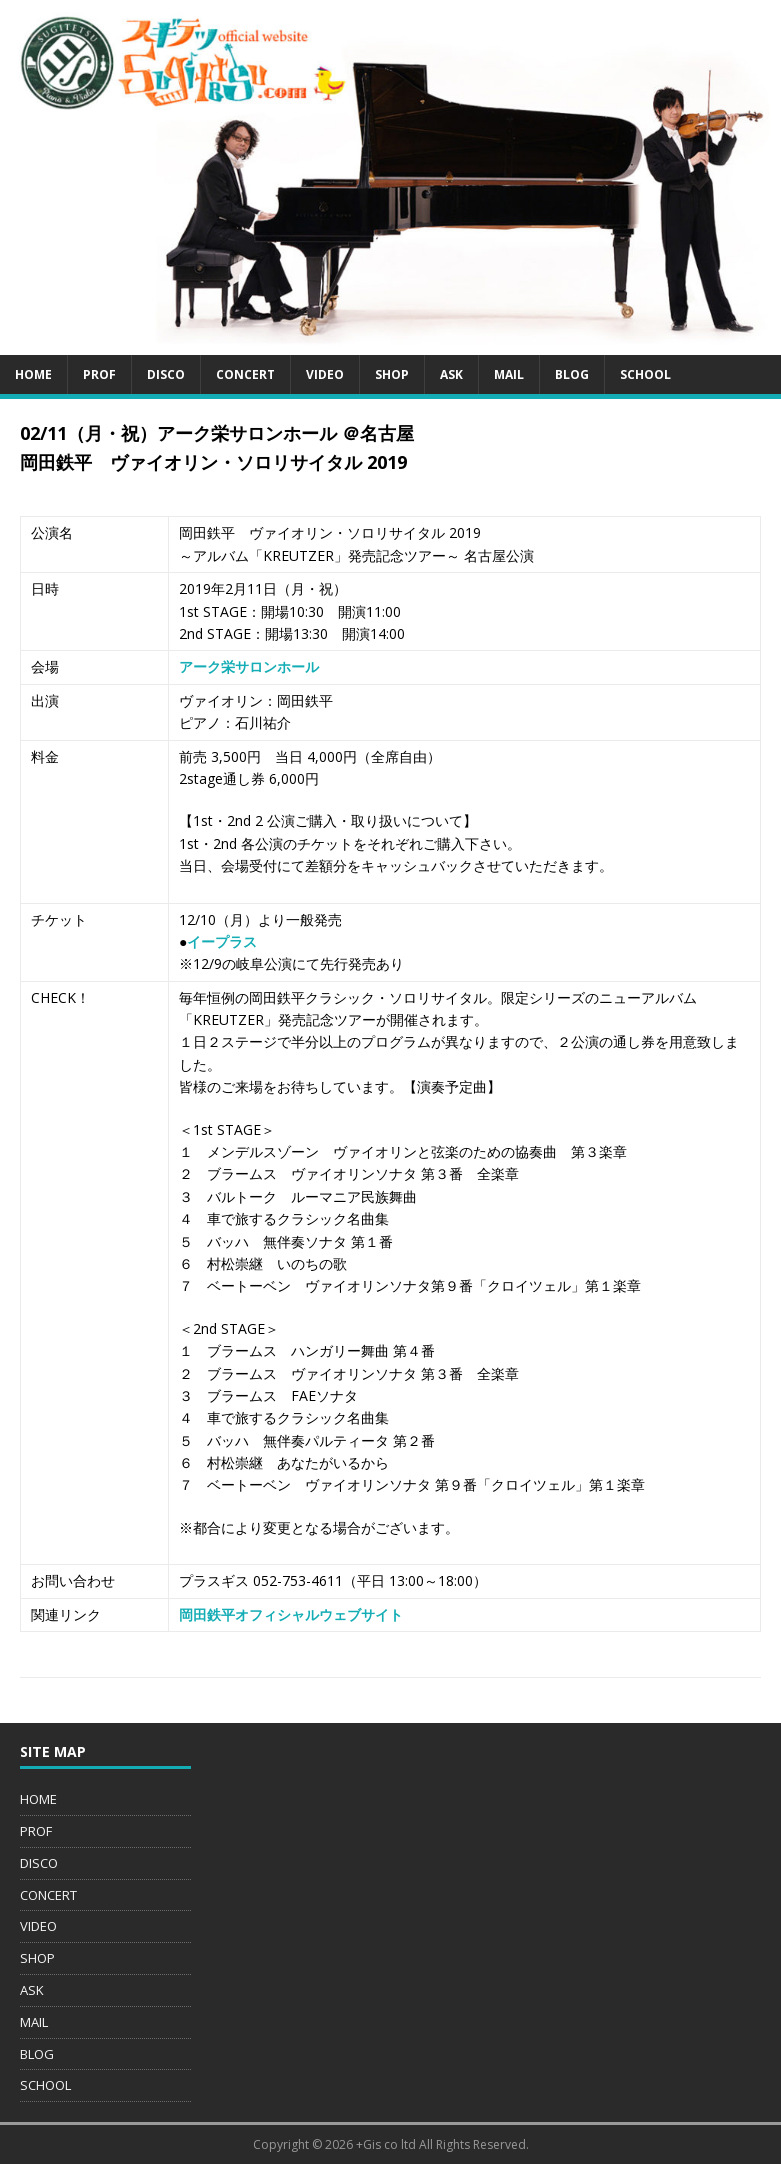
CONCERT (245, 374)
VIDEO (325, 374)
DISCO (166, 374)
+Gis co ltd (386, 2144)
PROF (99, 374)
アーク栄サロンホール (249, 666)
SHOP (392, 374)
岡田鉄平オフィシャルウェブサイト (291, 1614)
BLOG (572, 374)
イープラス (222, 941)
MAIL (509, 374)
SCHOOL (645, 374)
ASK (451, 374)
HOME (33, 374)
